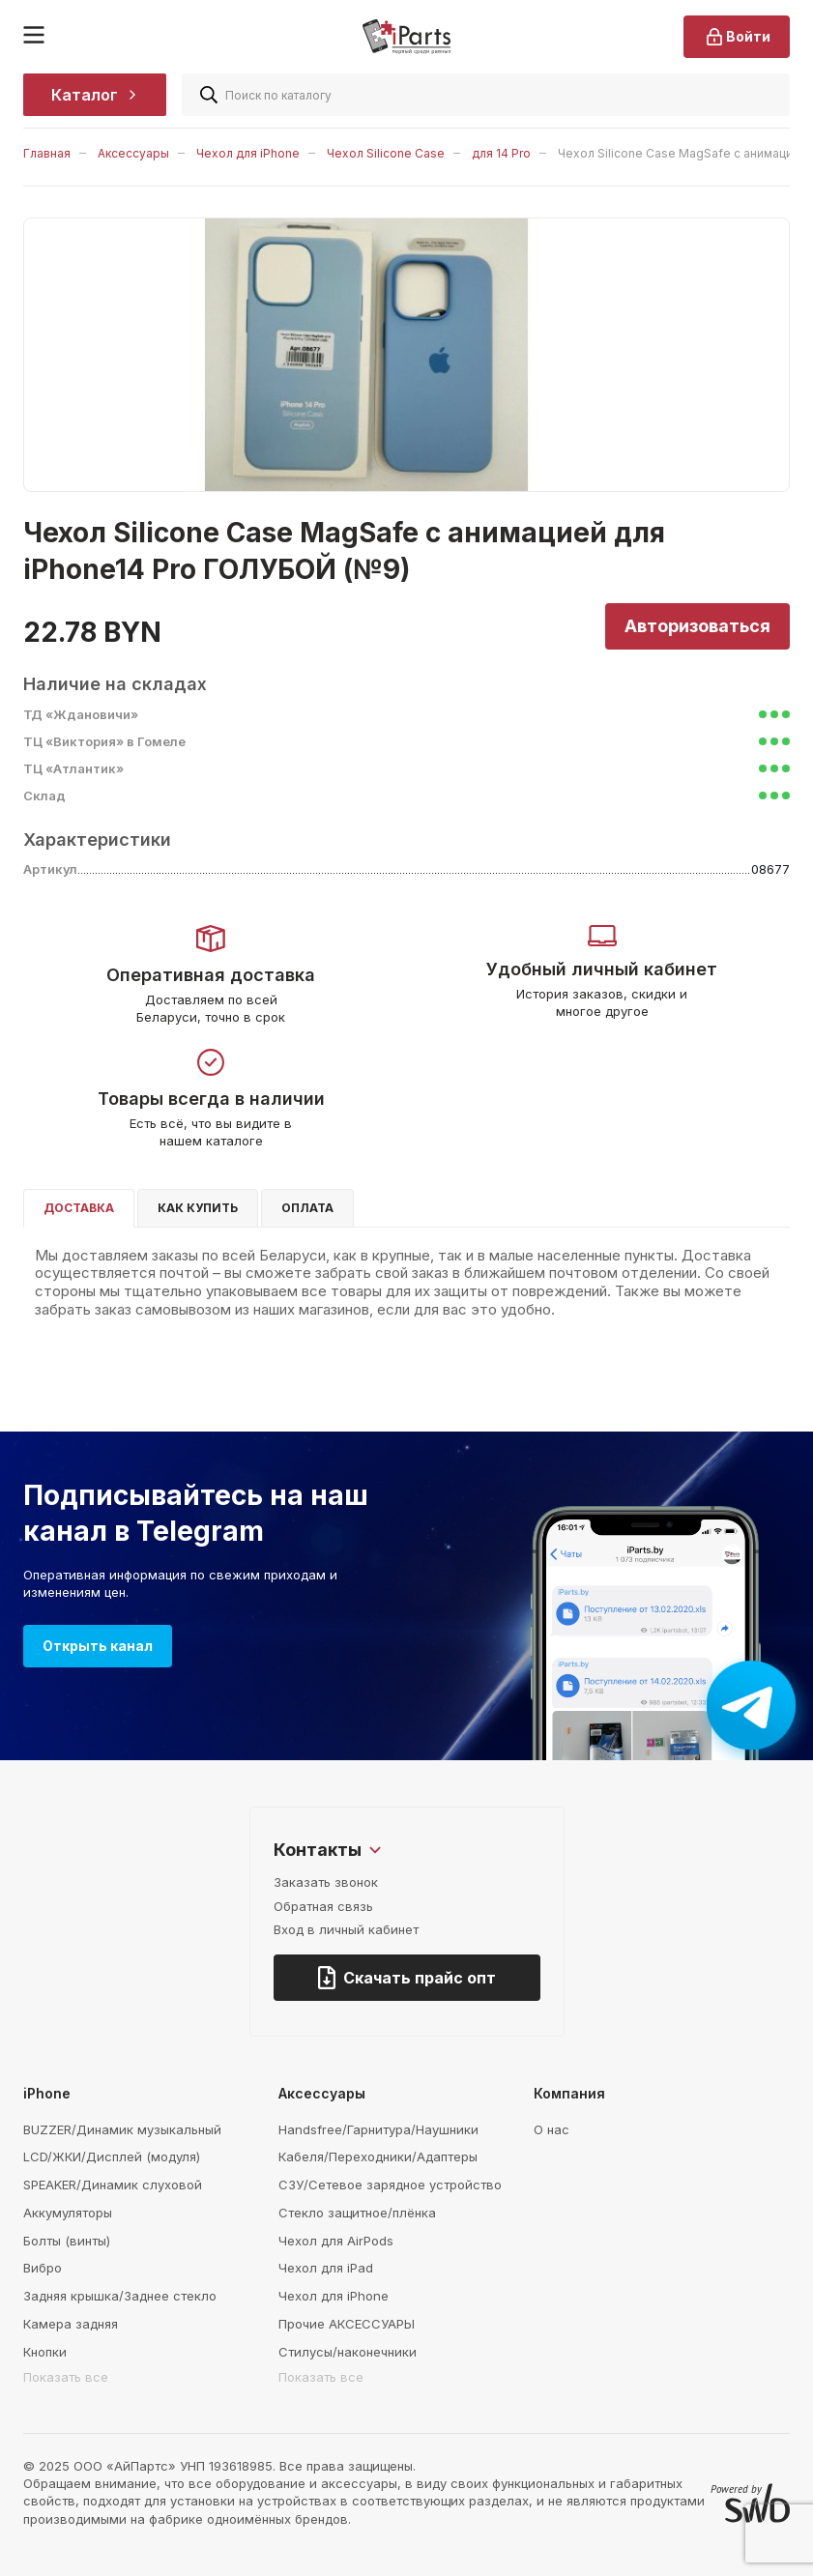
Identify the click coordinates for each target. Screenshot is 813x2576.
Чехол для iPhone (248, 153)
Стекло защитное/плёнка (357, 2212)
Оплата (307, 1208)
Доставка (79, 1208)
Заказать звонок (326, 1882)
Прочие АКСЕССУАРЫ (346, 2323)
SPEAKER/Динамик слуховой (112, 2184)
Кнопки (45, 2351)
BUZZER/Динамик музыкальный (122, 2129)
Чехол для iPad (325, 2267)
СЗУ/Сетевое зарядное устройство (390, 2184)
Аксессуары (133, 153)
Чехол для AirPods (335, 2240)
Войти (736, 36)
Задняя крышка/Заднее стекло (120, 2295)
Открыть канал (98, 1645)
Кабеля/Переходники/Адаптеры (378, 2156)
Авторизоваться (697, 626)
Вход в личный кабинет (346, 1929)
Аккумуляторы (67, 2212)
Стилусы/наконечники (347, 2351)
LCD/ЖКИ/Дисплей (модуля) (111, 2156)
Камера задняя (70, 2323)
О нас (551, 2129)
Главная (47, 153)
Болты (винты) (66, 2240)
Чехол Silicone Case (386, 153)
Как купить (198, 1208)
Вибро (42, 2267)
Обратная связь (323, 1906)
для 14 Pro (501, 153)
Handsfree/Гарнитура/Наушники (378, 2129)
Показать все (65, 2377)
